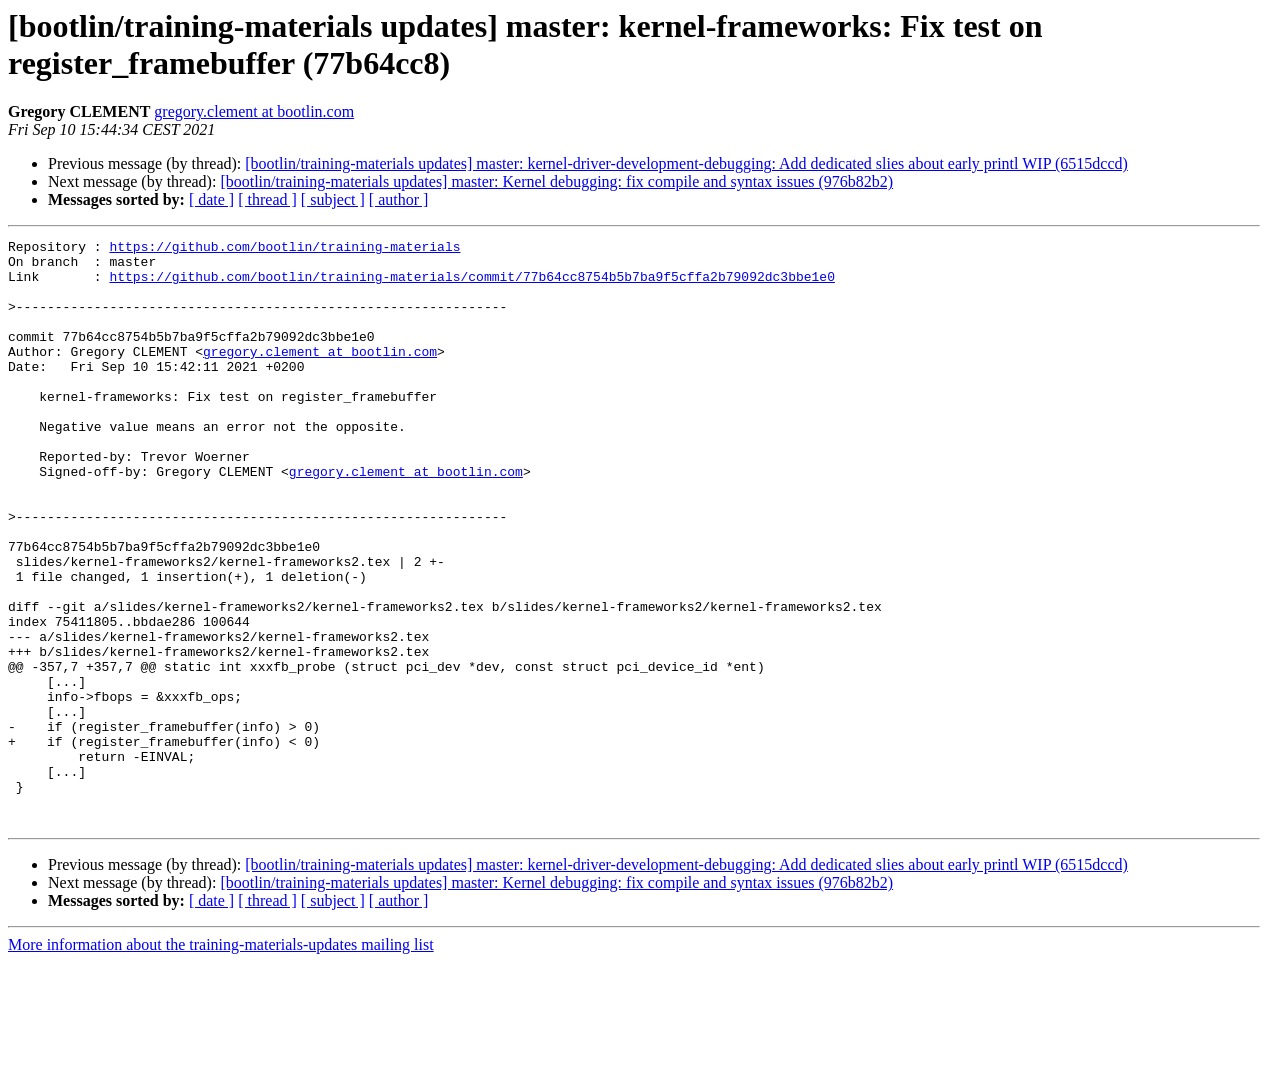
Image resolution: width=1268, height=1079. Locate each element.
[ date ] (211, 199)
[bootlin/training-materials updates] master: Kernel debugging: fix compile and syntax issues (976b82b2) (556, 181)
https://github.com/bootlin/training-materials (284, 249)
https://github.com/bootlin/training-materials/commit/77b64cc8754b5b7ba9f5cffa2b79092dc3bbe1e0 (471, 285)
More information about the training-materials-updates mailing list (221, 1061)
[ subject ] (333, 199)
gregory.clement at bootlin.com (254, 111)
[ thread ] (267, 199)
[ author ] (399, 199)
